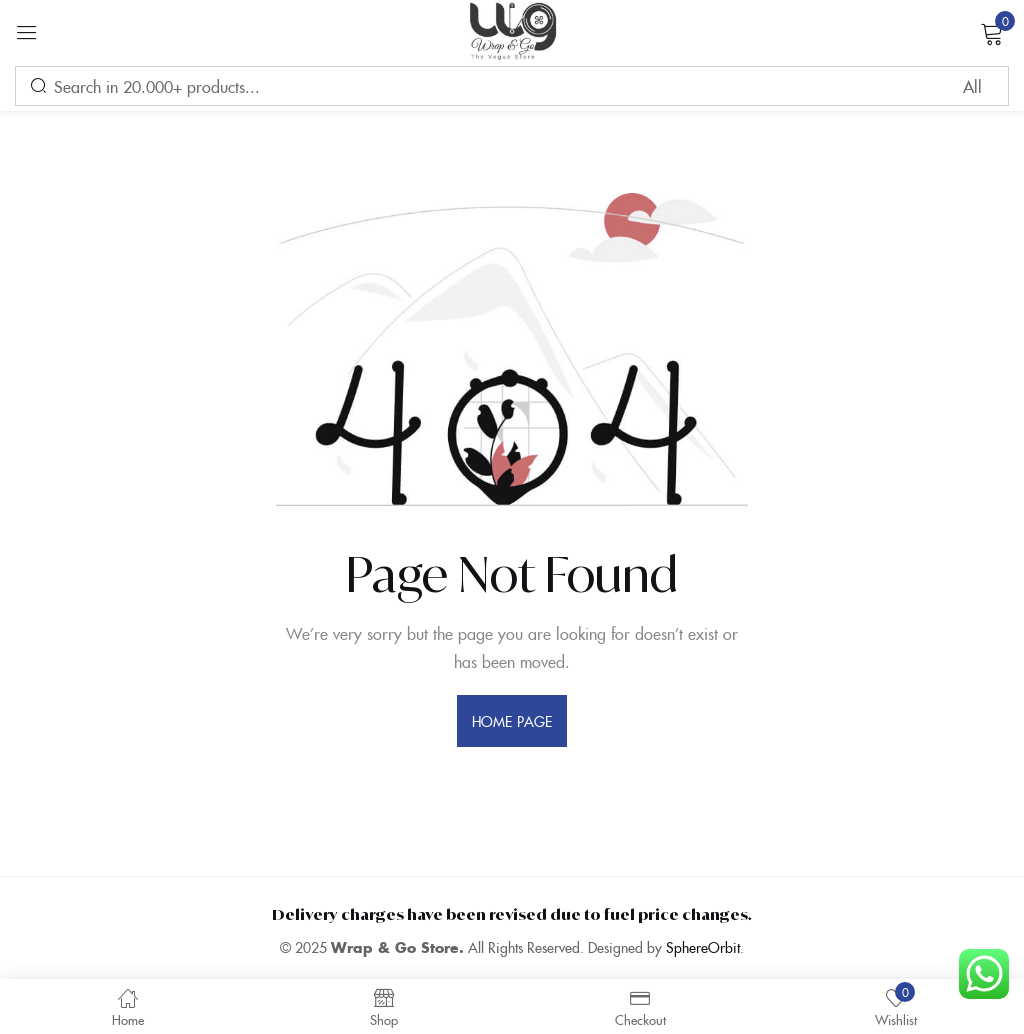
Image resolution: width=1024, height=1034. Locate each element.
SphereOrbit (703, 947)
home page (512, 721)
